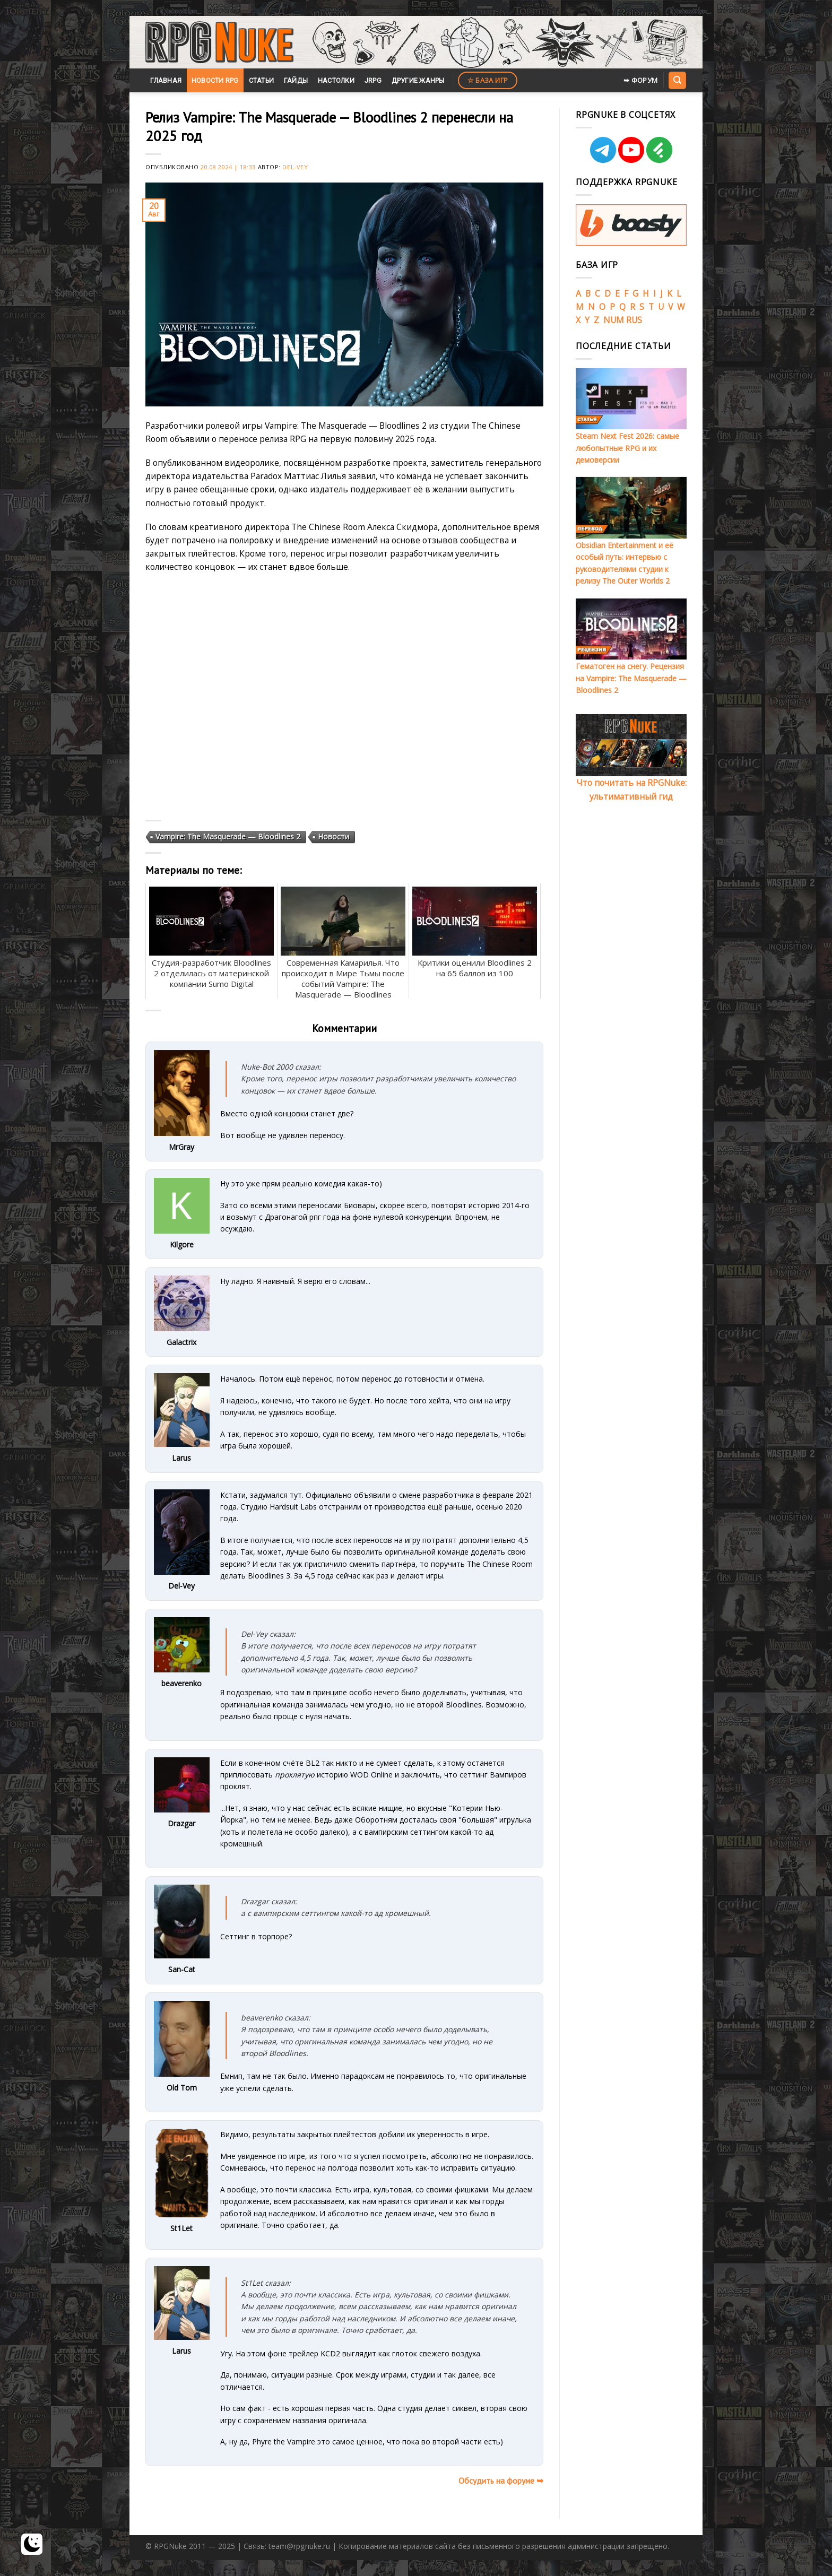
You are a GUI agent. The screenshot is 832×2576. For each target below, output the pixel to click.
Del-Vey (295, 167)
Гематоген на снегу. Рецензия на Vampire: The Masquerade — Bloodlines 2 (631, 678)
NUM (613, 320)
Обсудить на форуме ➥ (500, 2480)
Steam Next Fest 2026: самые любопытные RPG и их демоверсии (627, 448)
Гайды (296, 80)
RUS (634, 320)
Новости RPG (215, 80)
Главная (165, 80)
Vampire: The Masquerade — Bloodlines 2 (227, 836)
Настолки (336, 80)
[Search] (677, 80)
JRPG (373, 80)
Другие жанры (418, 80)
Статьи (261, 80)
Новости (333, 836)
